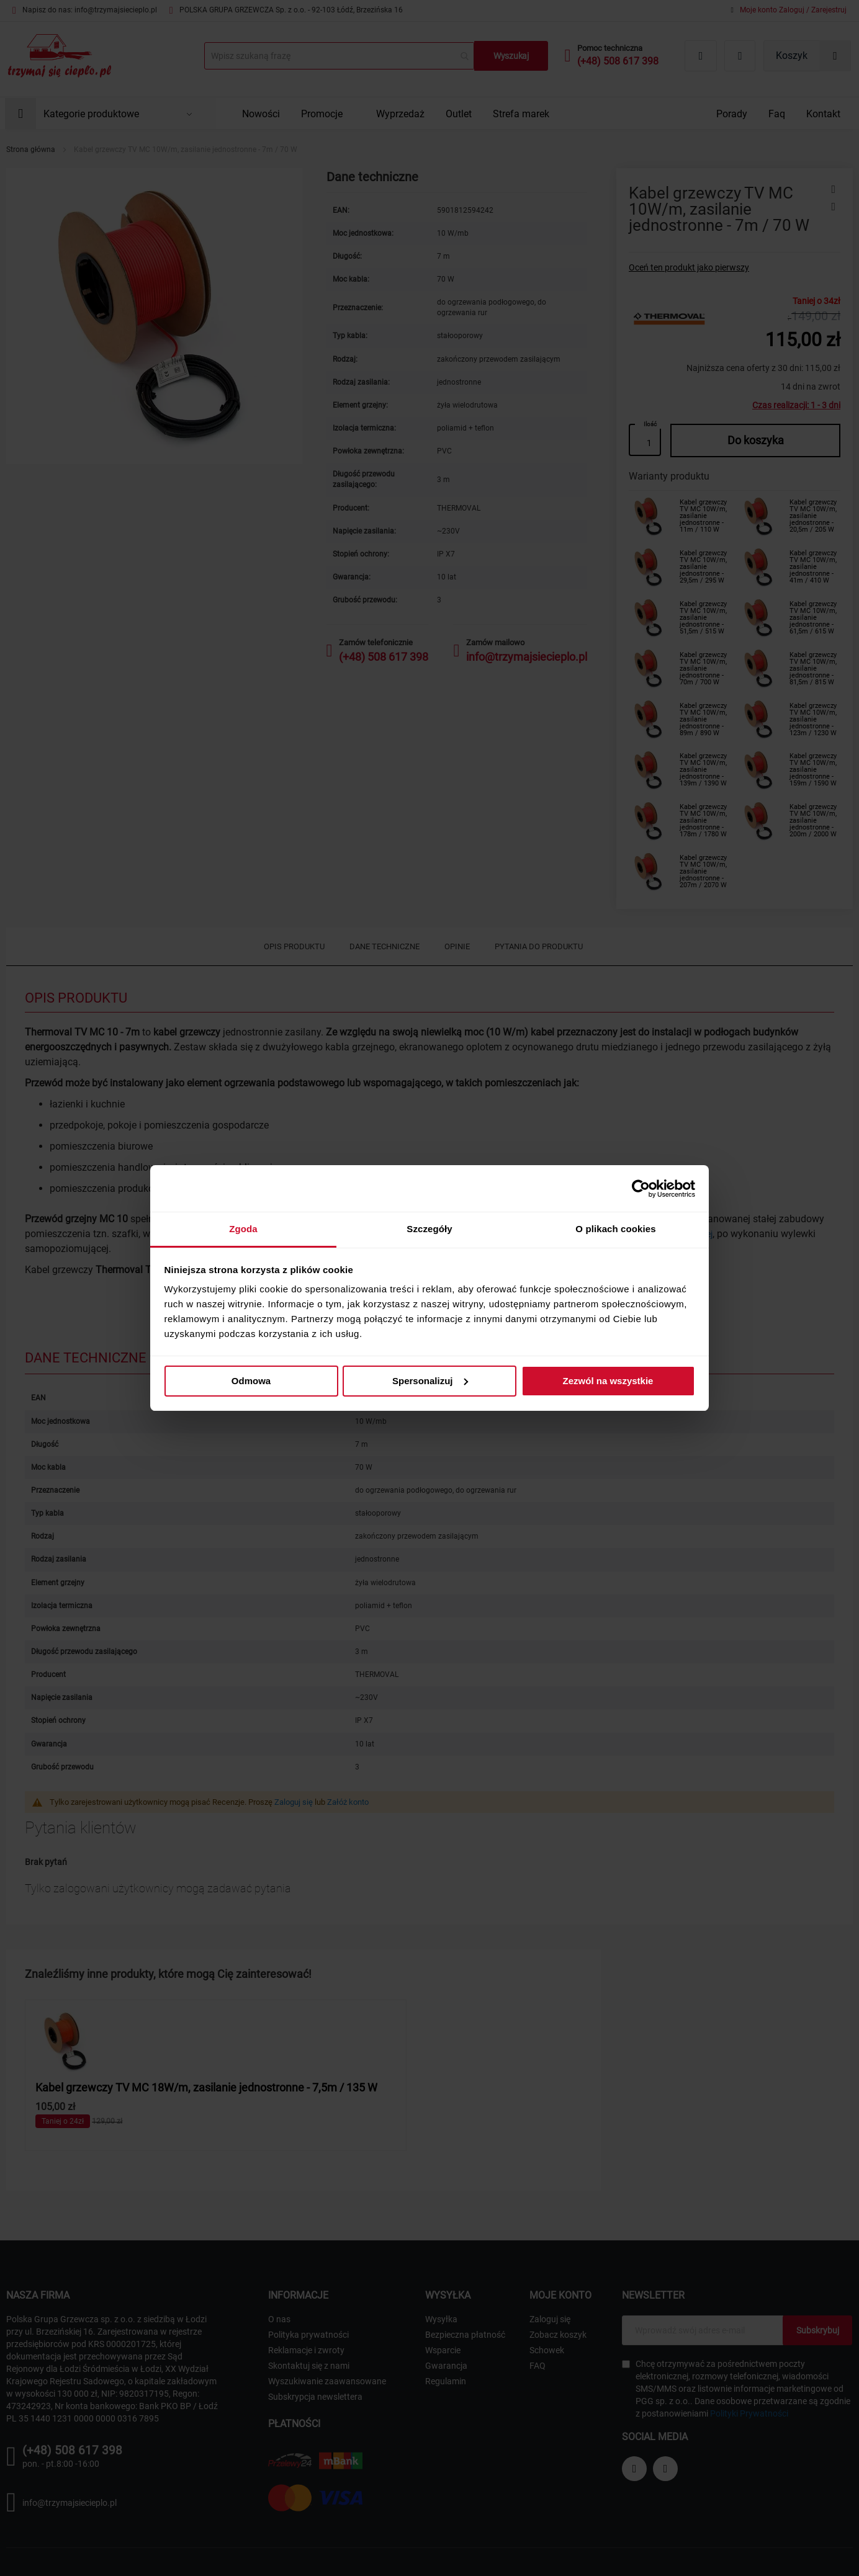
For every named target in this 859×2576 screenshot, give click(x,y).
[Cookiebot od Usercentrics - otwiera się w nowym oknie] (641, 1188)
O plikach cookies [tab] (615, 1228)
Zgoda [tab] (243, 1228)
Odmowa (251, 1380)
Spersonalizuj (430, 1380)
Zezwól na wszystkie (608, 1380)
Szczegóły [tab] (429, 1228)
